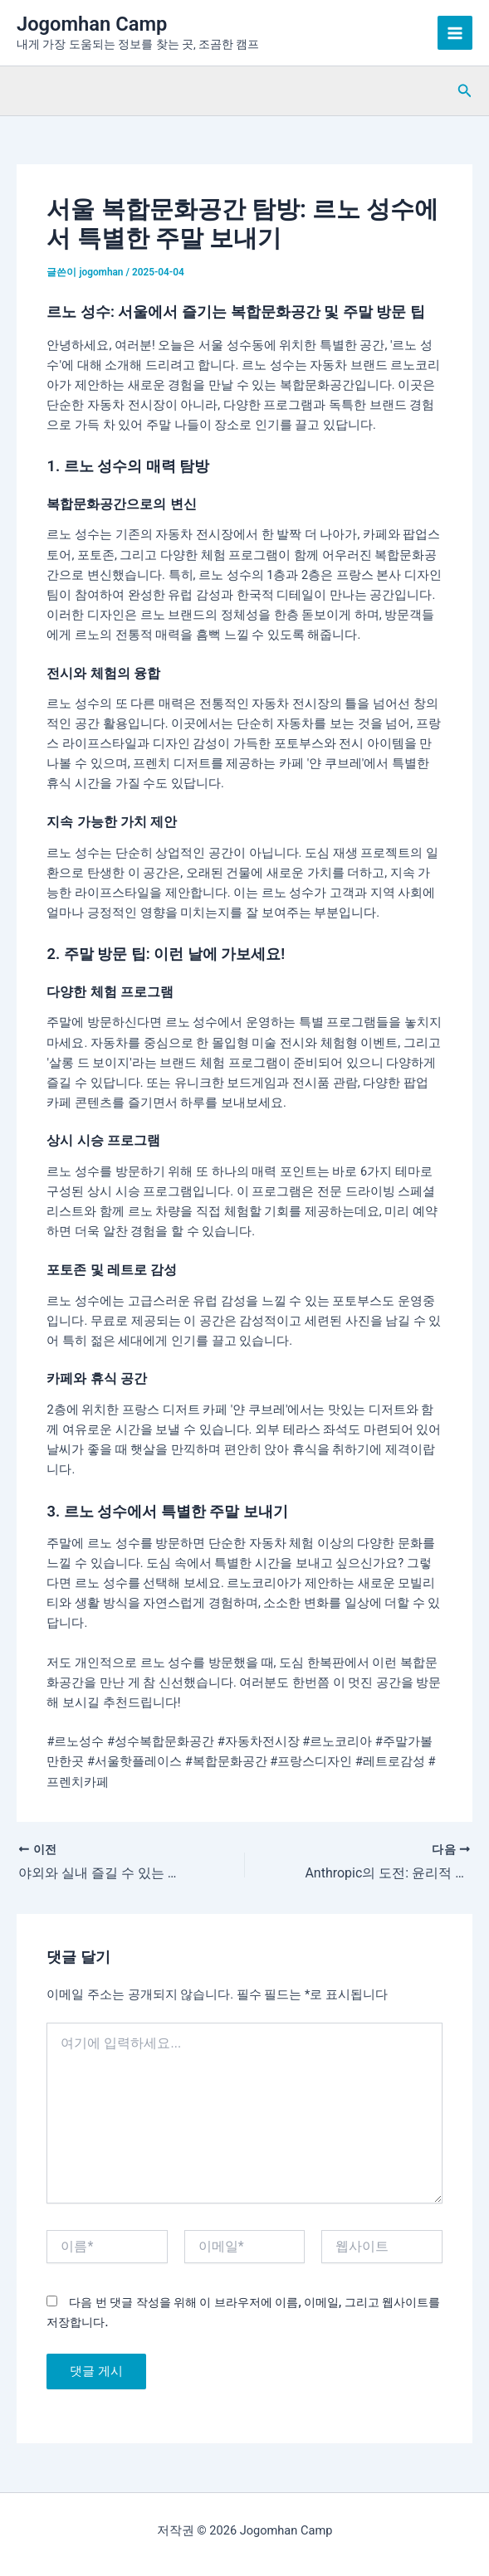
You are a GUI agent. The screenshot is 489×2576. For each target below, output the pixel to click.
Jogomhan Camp (92, 24)
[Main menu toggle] (455, 33)
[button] (464, 90)
